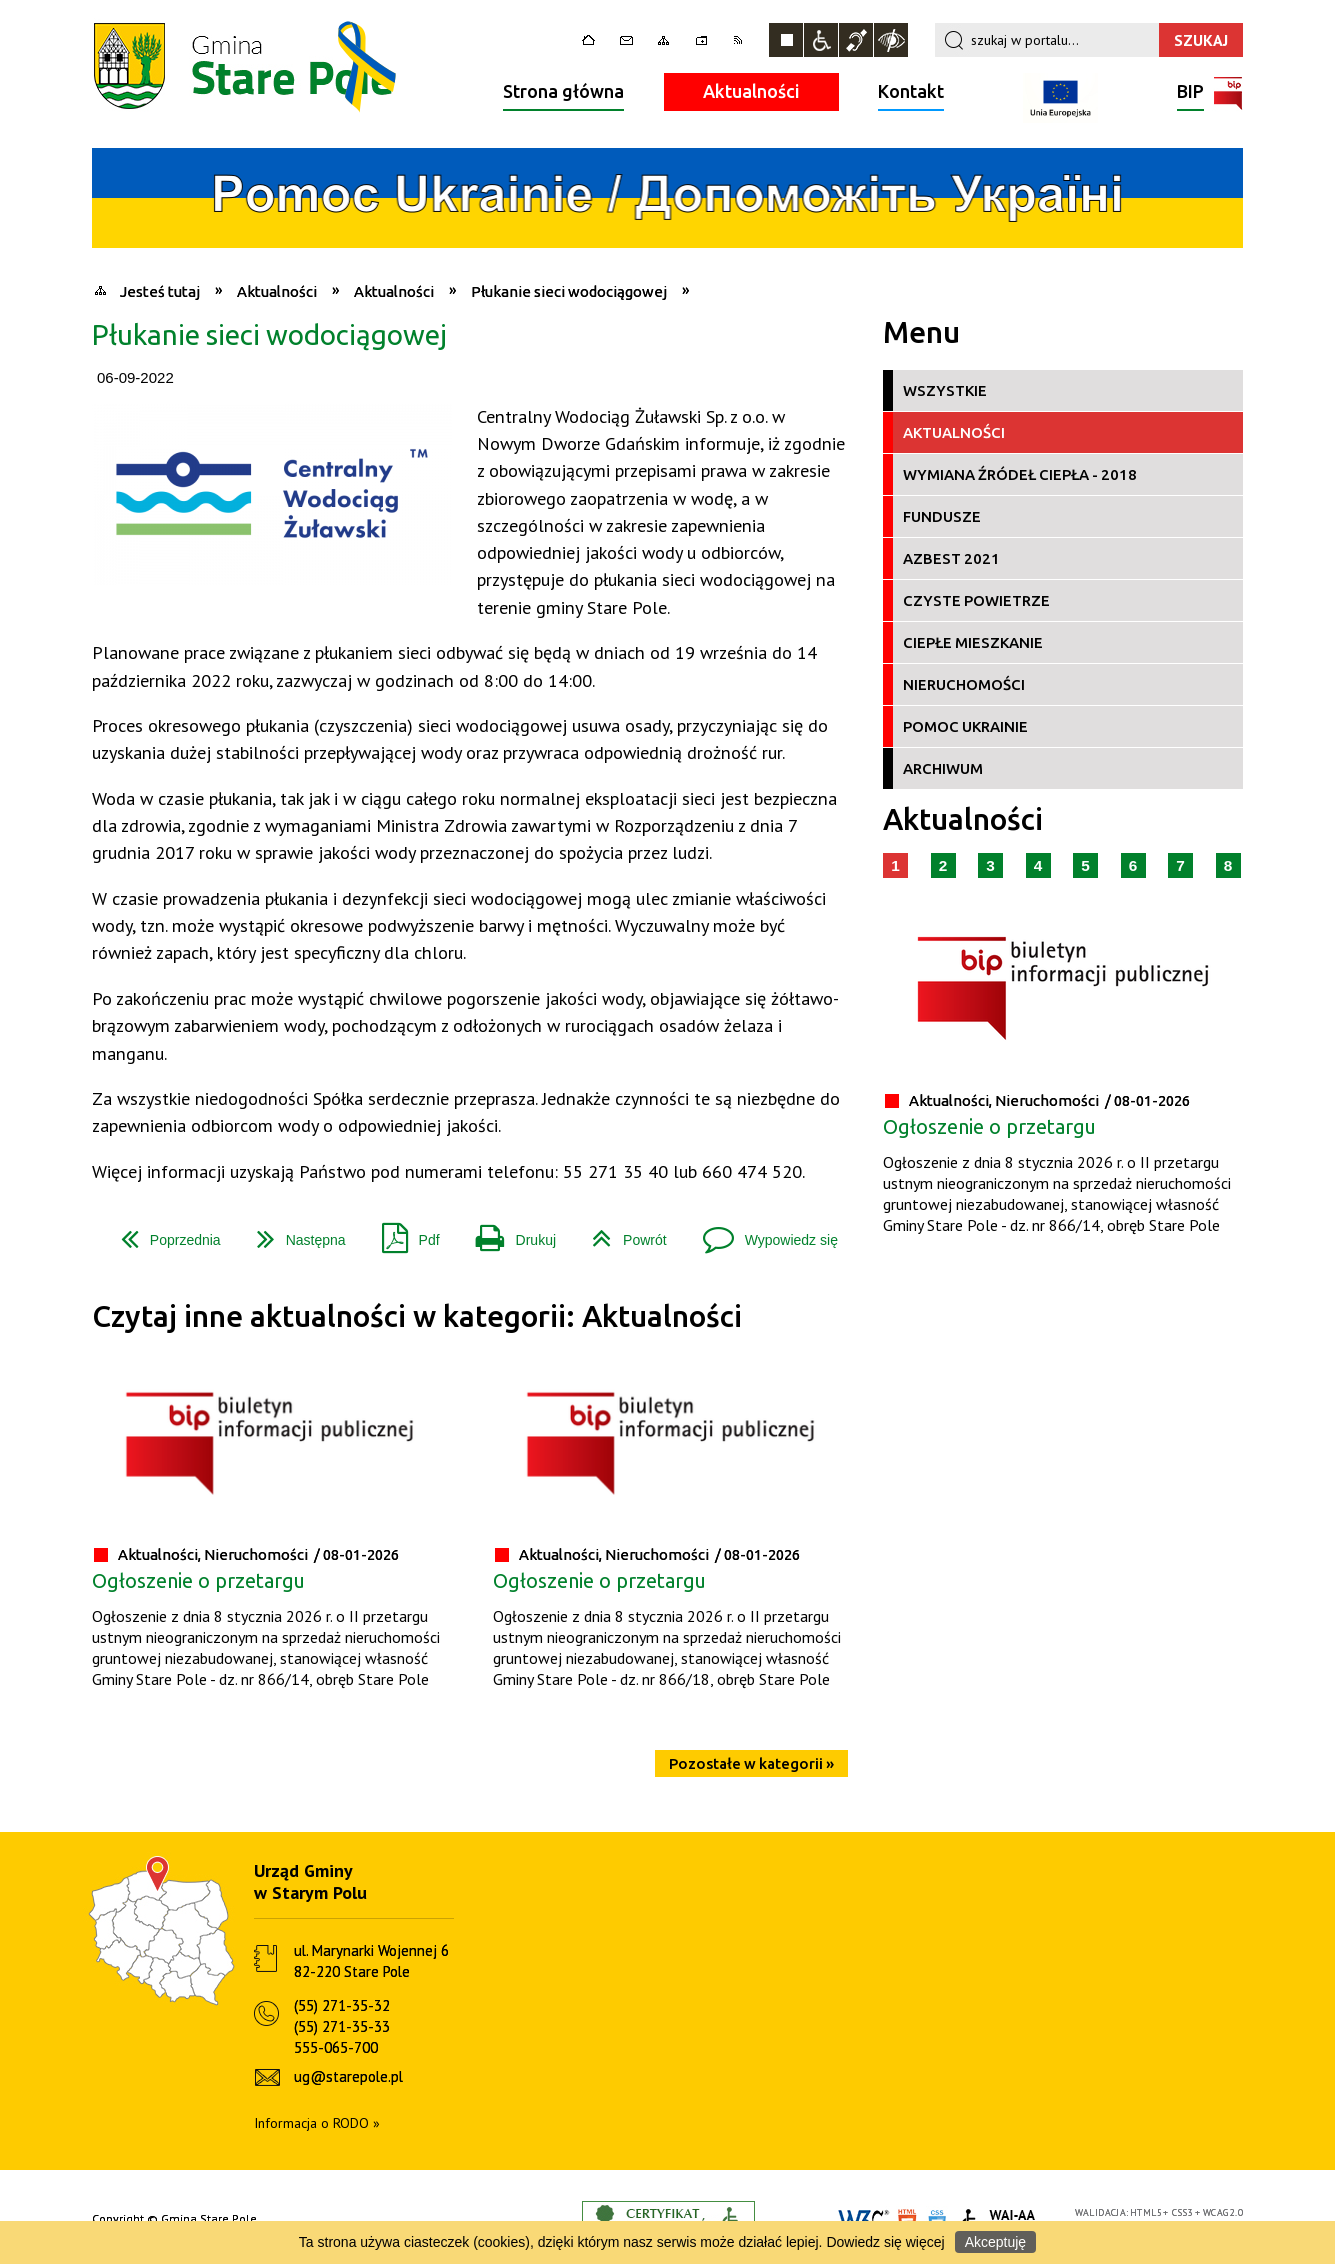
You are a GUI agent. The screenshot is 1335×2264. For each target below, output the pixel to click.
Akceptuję (995, 2242)
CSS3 (1183, 2212)
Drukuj (508, 1232)
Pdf (403, 1232)
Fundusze (942, 516)
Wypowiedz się (762, 1232)
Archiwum (943, 768)
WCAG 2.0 (1223, 2212)
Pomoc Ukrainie (965, 726)
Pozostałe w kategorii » (751, 1763)
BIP (1190, 93)
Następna (293, 1232)
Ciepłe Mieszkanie (973, 642)
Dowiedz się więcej (885, 2242)
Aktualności (751, 91)
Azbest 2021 (951, 558)
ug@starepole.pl (348, 2076)
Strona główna (563, 91)
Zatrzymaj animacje (786, 40)
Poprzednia (163, 1232)
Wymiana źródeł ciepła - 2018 (1020, 474)
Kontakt (911, 91)
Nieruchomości (964, 684)
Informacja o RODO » (317, 2123)
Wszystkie (945, 390)
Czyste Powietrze (976, 600)
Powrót (621, 1232)
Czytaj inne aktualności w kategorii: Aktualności (417, 1316)
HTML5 (1146, 2212)
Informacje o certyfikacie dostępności (668, 2219)
